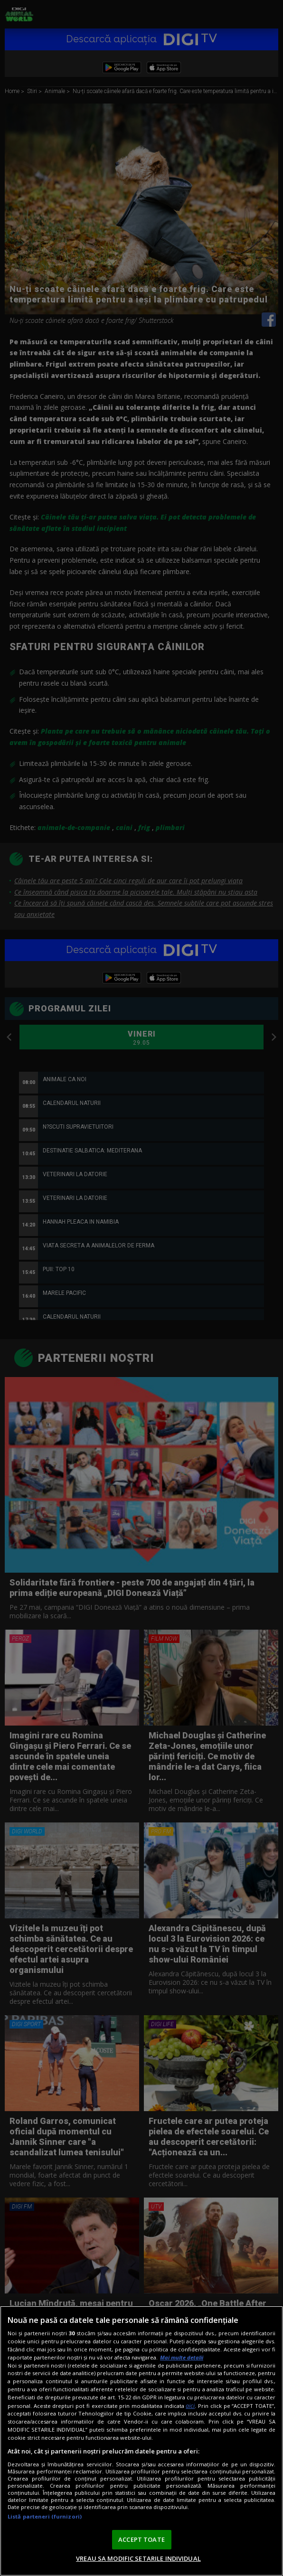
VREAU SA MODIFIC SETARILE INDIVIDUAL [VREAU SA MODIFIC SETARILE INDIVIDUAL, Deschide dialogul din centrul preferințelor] (138, 2558)
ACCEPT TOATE (141, 2539)
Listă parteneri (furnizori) (45, 2516)
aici (190, 2406)
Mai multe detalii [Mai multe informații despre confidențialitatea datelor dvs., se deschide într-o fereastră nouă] (181, 2357)
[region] (141, 2441)
